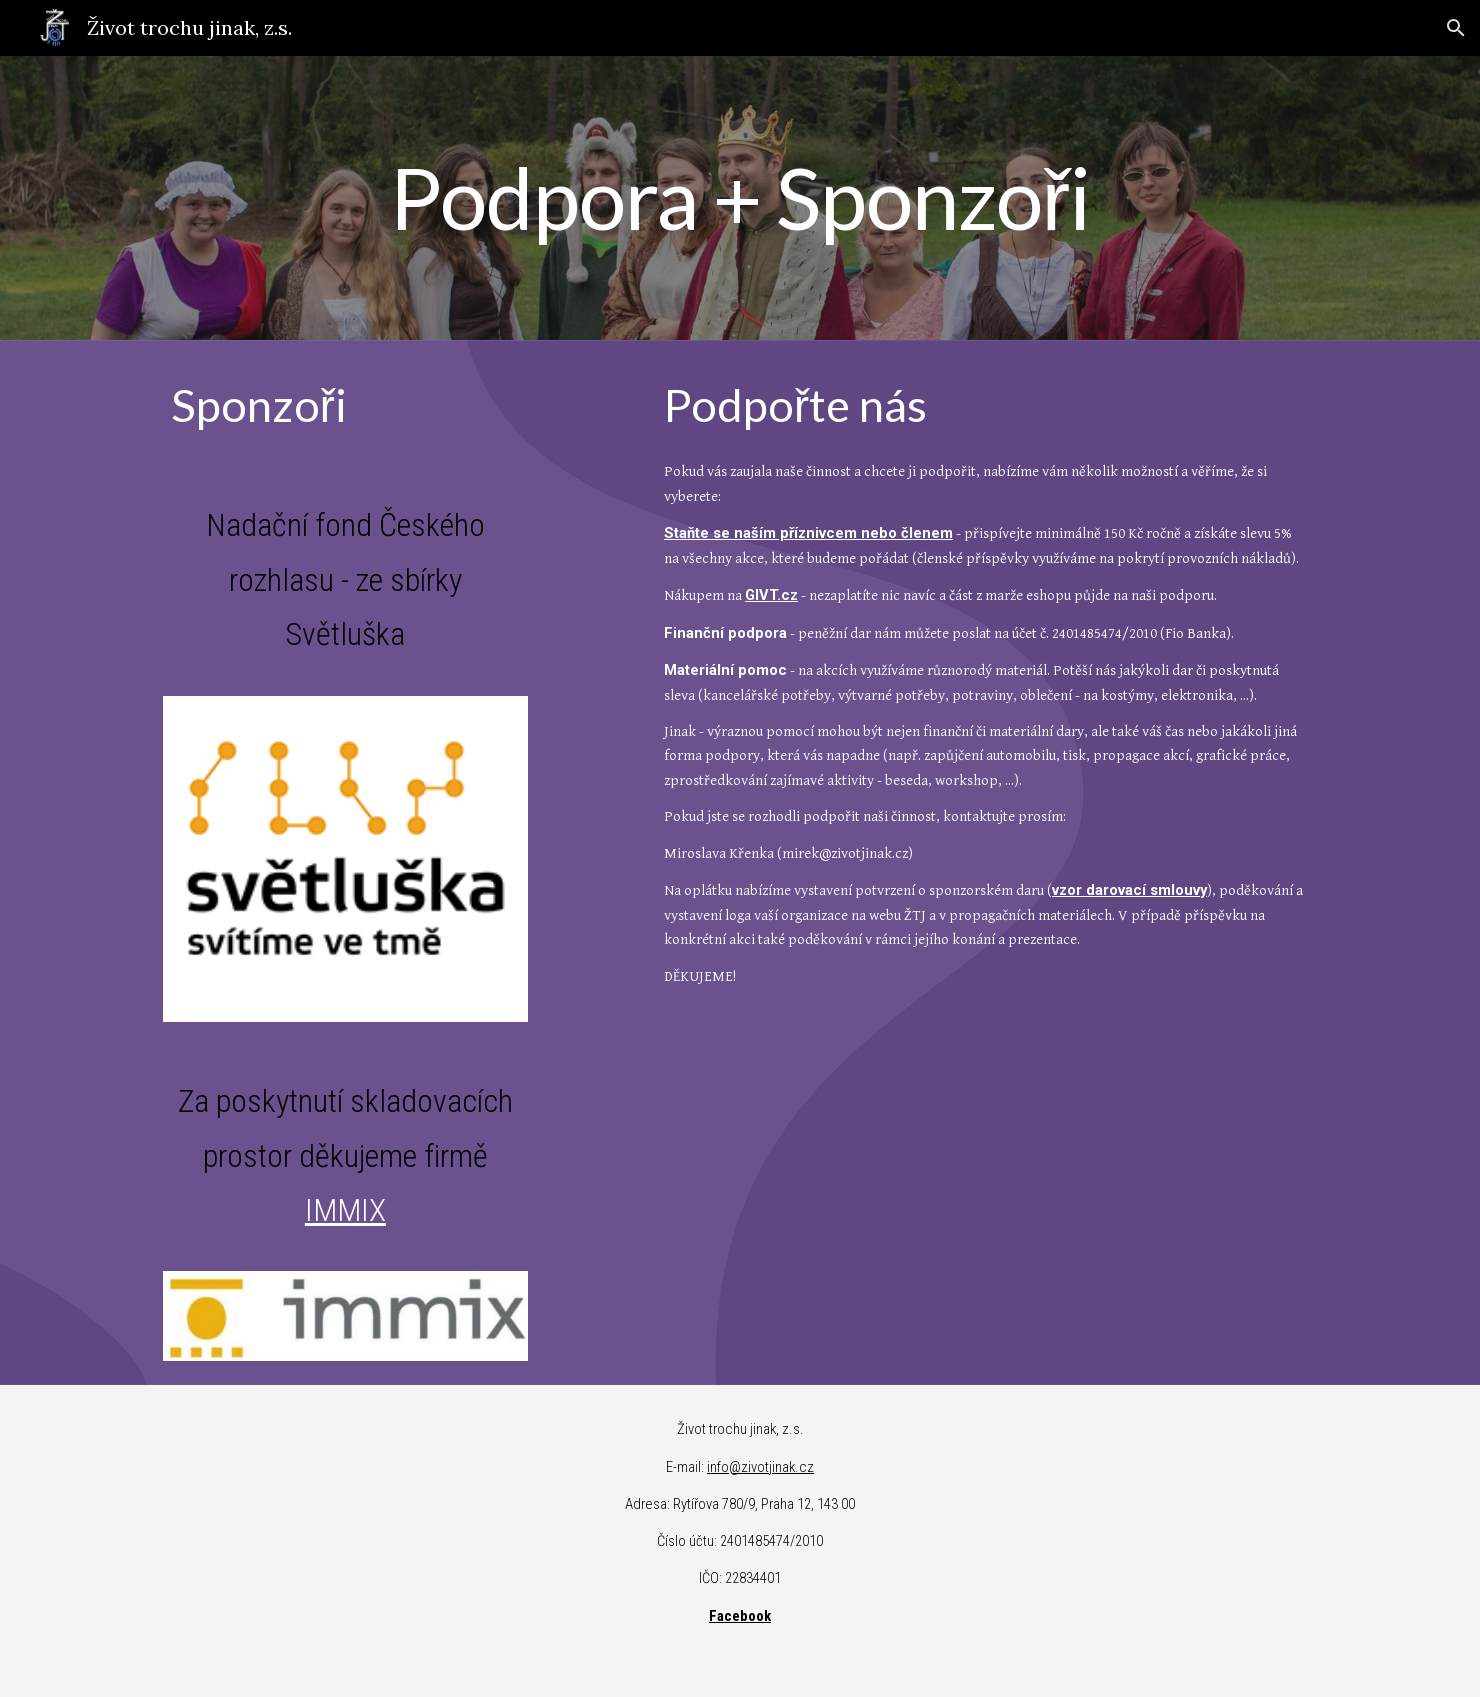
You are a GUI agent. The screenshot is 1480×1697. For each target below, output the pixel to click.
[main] (739, 198)
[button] (1456, 28)
